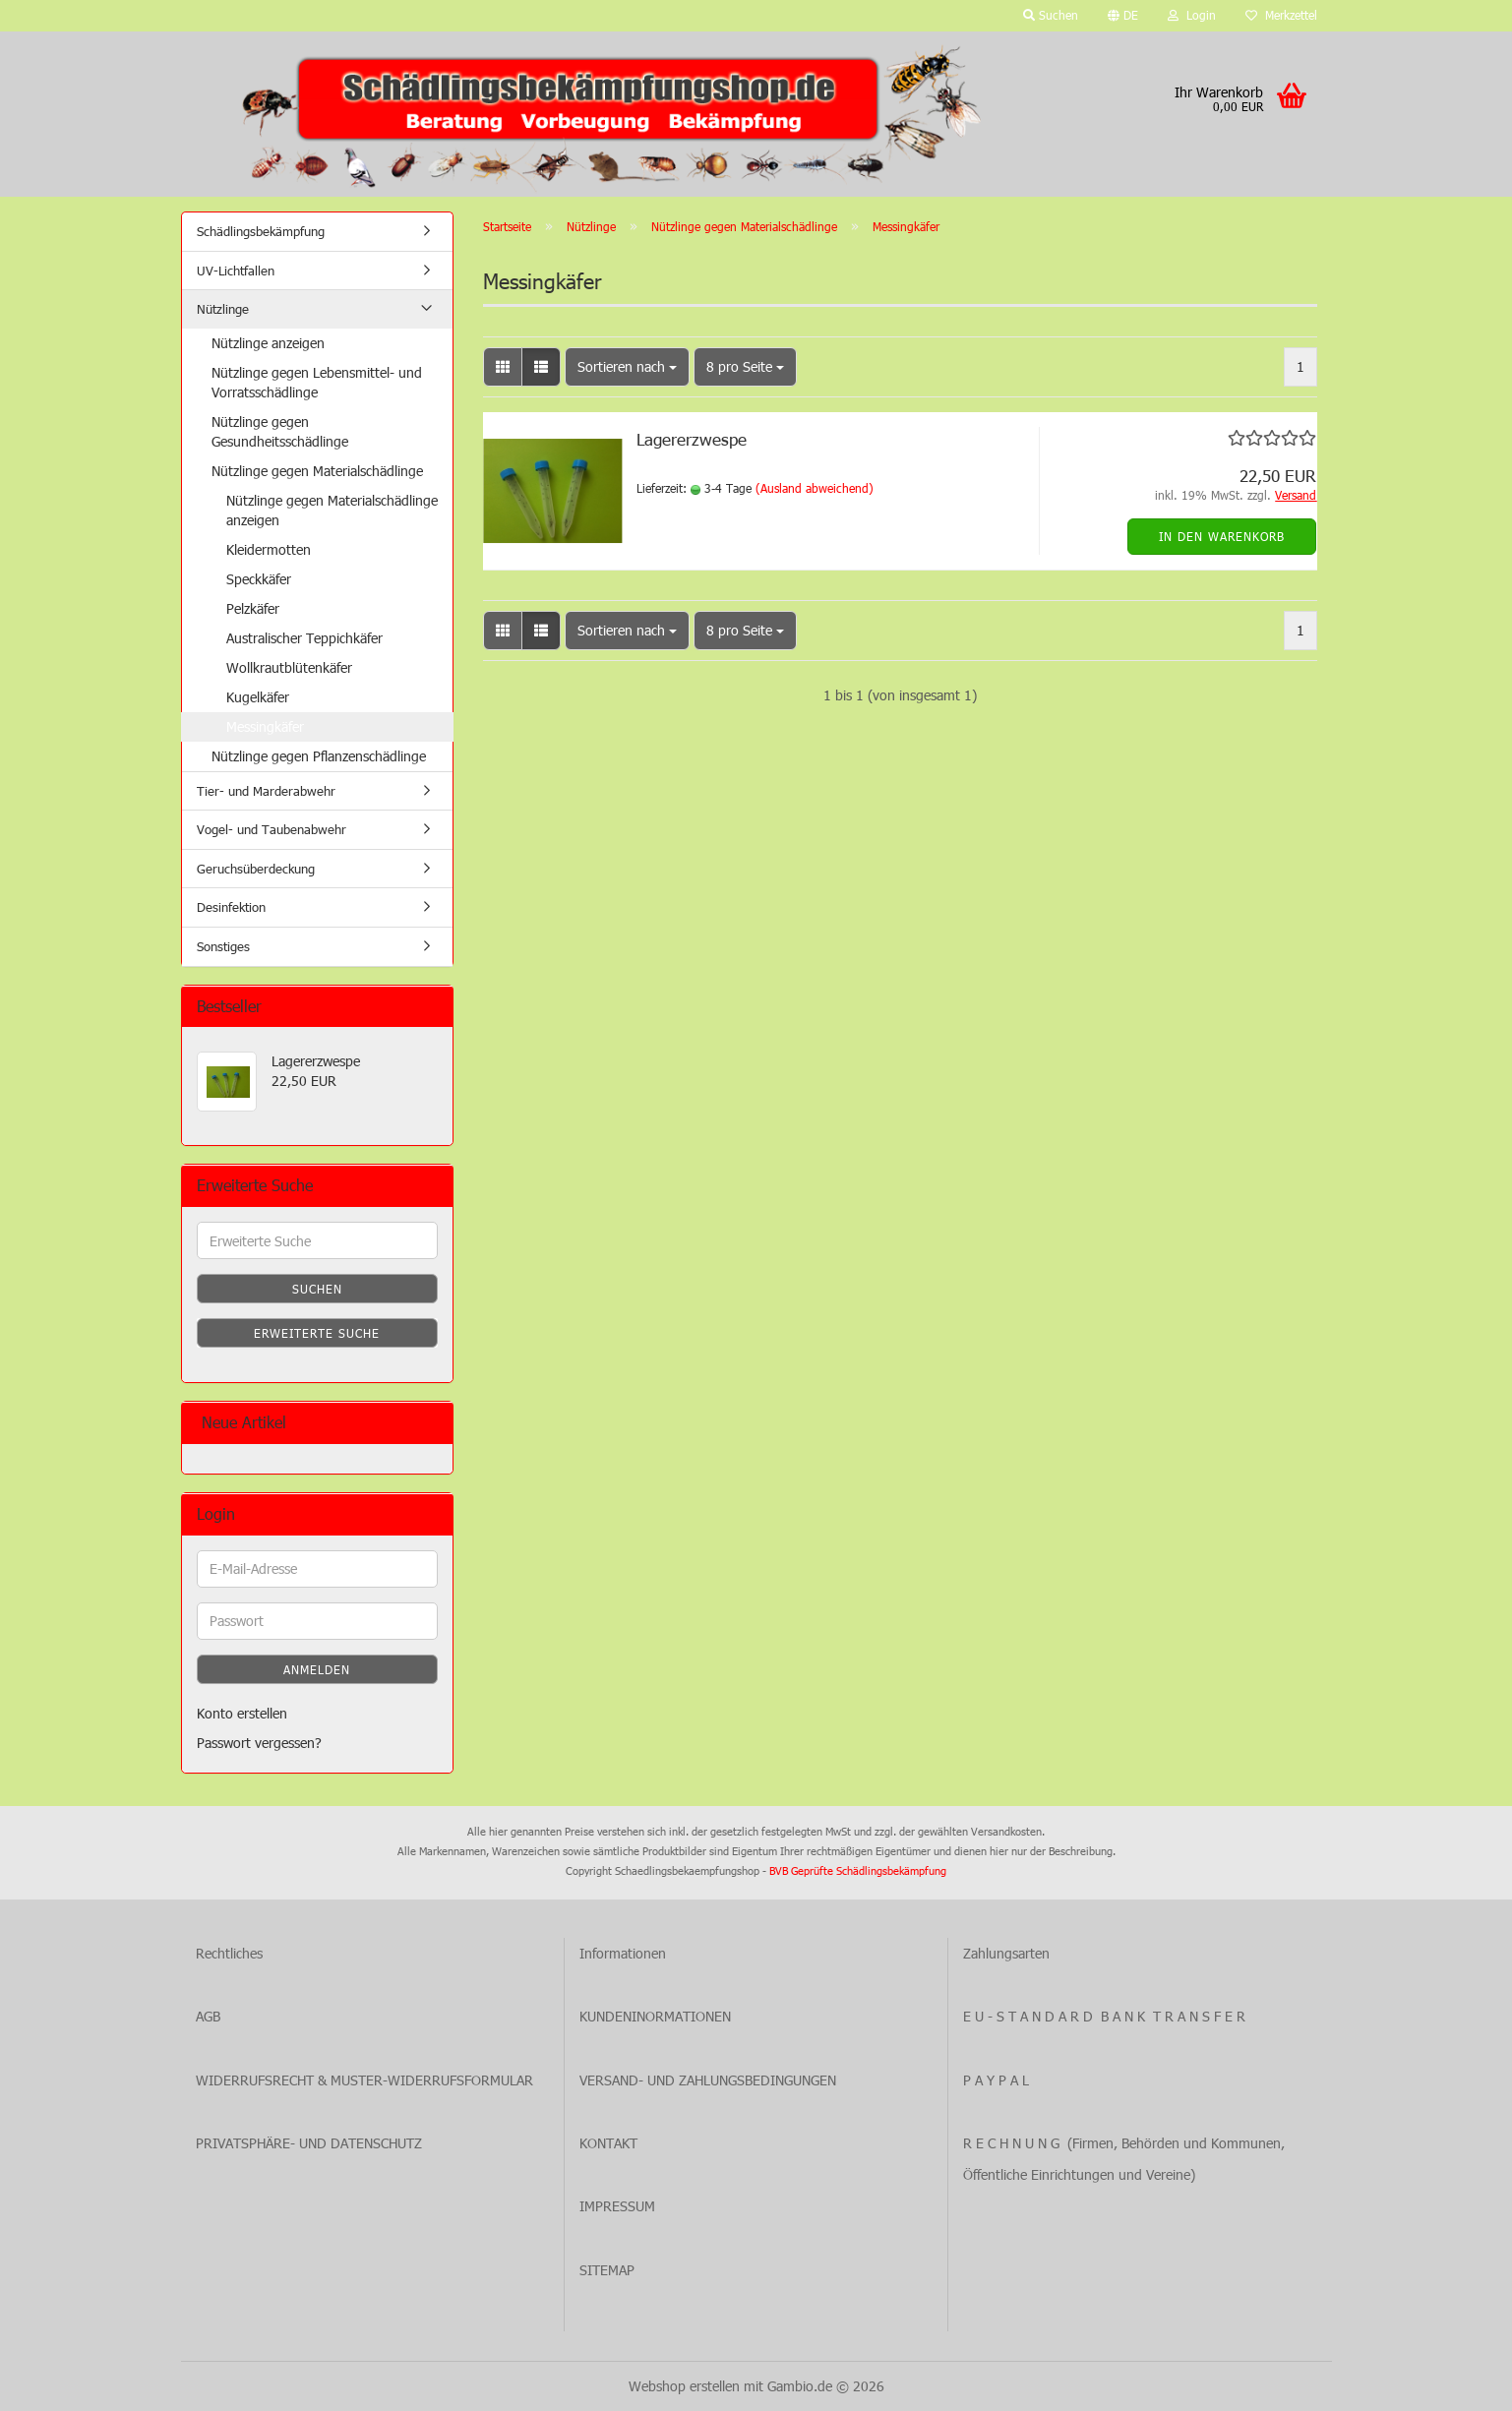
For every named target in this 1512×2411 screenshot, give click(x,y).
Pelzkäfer (252, 608)
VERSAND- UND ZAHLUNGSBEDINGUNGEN (707, 2080)
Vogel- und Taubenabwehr (271, 829)
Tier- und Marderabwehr (266, 791)
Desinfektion (231, 907)
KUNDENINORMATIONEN (655, 2016)
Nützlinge (223, 309)
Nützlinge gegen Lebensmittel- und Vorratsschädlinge (317, 382)
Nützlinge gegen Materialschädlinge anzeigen (332, 510)
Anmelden (316, 1669)
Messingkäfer (265, 726)
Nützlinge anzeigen (268, 342)
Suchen (317, 1288)
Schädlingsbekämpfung (261, 231)
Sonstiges (223, 946)
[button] (1123, 15)
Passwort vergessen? (259, 1742)
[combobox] (627, 367)
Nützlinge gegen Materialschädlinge (317, 470)
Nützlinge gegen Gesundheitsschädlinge (280, 431)
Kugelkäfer (257, 697)
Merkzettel (1281, 15)
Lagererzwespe (691, 439)
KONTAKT (608, 2143)
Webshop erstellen (684, 2386)
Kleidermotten (268, 549)
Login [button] (1192, 15)
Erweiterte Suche (317, 1333)
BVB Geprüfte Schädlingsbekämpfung (857, 1870)
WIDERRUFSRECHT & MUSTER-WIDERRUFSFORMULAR (364, 2080)
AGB (208, 2016)
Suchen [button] (1050, 15)
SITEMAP (607, 2269)
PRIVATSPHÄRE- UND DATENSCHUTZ (309, 2143)
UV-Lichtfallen (235, 270)
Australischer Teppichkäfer (304, 638)
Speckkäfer (258, 579)
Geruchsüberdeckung (256, 868)
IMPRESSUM (617, 2206)
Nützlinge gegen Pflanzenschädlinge (319, 756)
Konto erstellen (242, 1713)
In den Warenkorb (1222, 536)
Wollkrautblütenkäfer (289, 667)
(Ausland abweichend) (815, 488)
